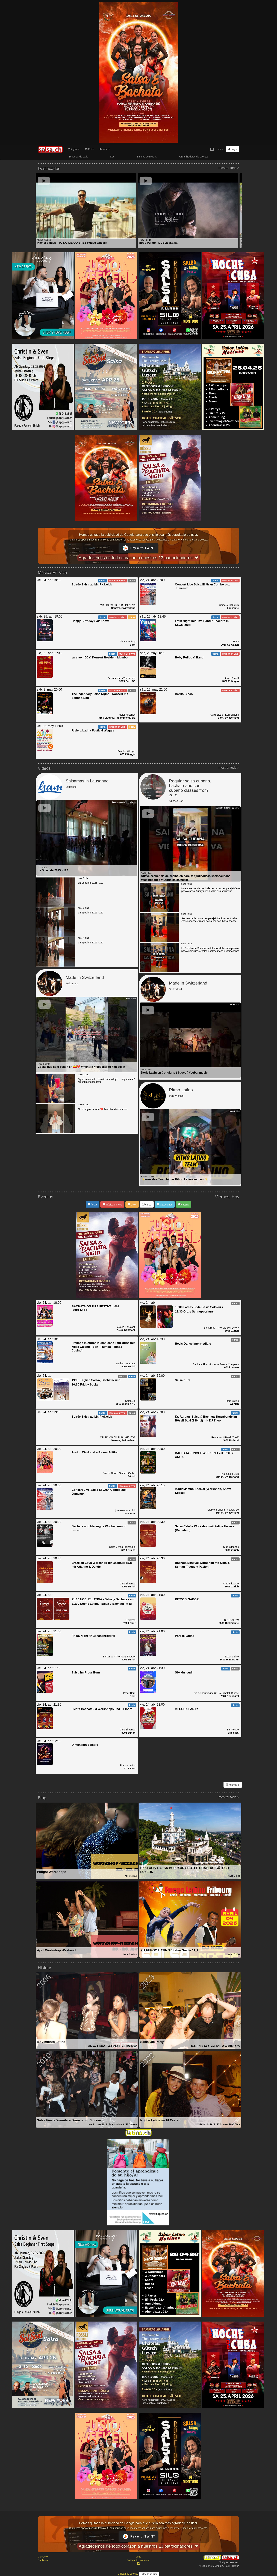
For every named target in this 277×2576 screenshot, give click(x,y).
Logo (138, 2556)
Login (232, 149)
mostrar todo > (229, 168)
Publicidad (43, 2560)
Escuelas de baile (78, 156)
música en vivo (112, 1204)
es (220, 149)
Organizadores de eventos (193, 156)
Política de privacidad (138, 2560)
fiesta (92, 1204)
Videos (105, 149)
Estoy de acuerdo (149, 2574)
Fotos (89, 149)
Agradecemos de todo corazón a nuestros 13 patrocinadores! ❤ (138, 557)
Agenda (73, 149)
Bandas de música (147, 156)
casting (183, 1204)
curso (146, 1204)
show (132, 1204)
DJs (112, 156)
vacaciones (164, 1204)
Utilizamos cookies (128, 2573)
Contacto (43, 2556)
